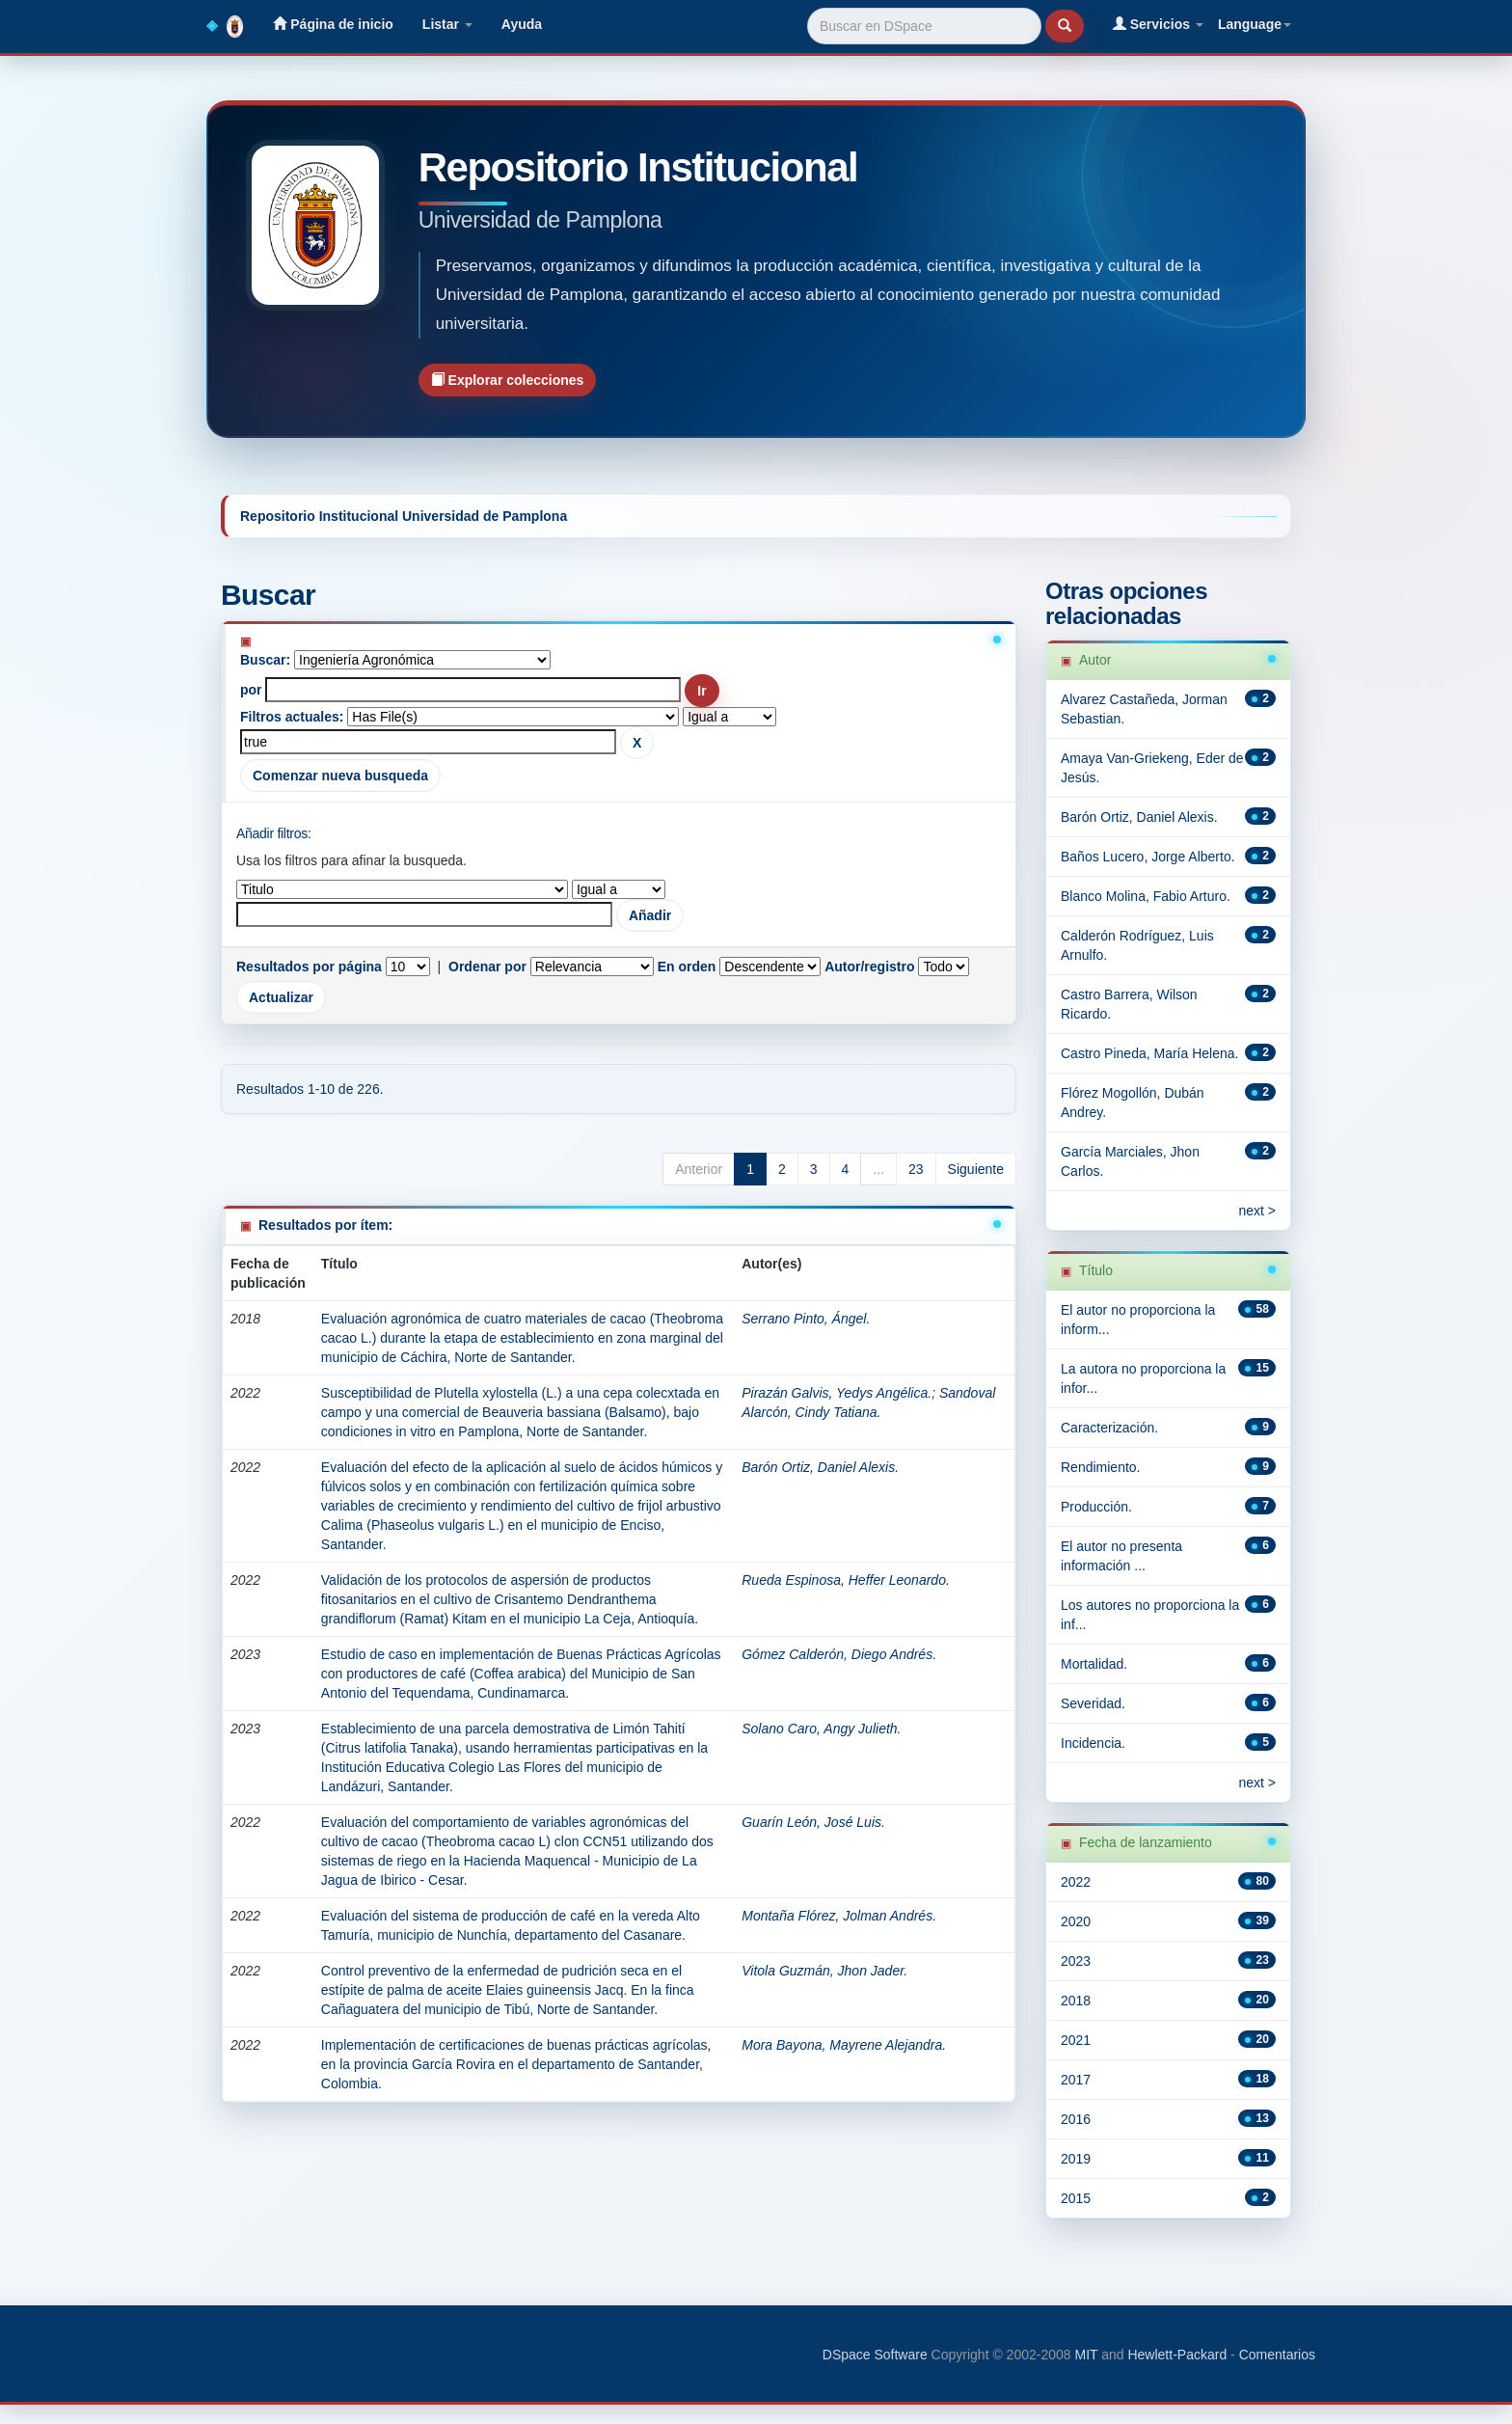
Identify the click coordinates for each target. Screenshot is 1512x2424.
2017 (1076, 2079)
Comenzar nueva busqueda (340, 775)
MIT (1085, 2354)
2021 (1076, 2040)
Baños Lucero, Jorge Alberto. (1148, 856)
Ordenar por (487, 966)
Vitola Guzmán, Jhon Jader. (824, 1970)
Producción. (1096, 1506)
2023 (1076, 1961)
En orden (687, 966)
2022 (1076, 1882)
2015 (1076, 2198)
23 (916, 1169)
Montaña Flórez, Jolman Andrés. (839, 1915)
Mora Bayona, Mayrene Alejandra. (844, 2045)
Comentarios (1277, 2354)
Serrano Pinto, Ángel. (806, 1318)
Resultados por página (309, 966)
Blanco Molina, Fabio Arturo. (1145, 896)
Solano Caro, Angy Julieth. (821, 1728)
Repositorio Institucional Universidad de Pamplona (403, 516)
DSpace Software (875, 2354)
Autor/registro (869, 966)
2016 (1076, 2119)
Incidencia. (1093, 1743)
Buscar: (265, 659)
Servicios (1158, 23)
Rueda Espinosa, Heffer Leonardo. (846, 1580)
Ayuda (521, 24)
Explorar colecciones (507, 379)
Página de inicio (332, 23)
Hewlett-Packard (1177, 2354)
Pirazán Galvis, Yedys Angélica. (837, 1393)
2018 (1076, 2000)
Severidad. (1093, 1703)
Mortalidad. (1094, 1664)
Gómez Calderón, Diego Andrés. (839, 1654)
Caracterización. (1109, 1427)
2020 (1076, 1921)
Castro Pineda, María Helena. (1149, 1053)
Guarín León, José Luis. (813, 1822)
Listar (447, 24)
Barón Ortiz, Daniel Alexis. (820, 1467)
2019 (1076, 2158)
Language (1254, 24)
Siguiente (976, 1169)
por (251, 689)
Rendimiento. (1101, 1467)
